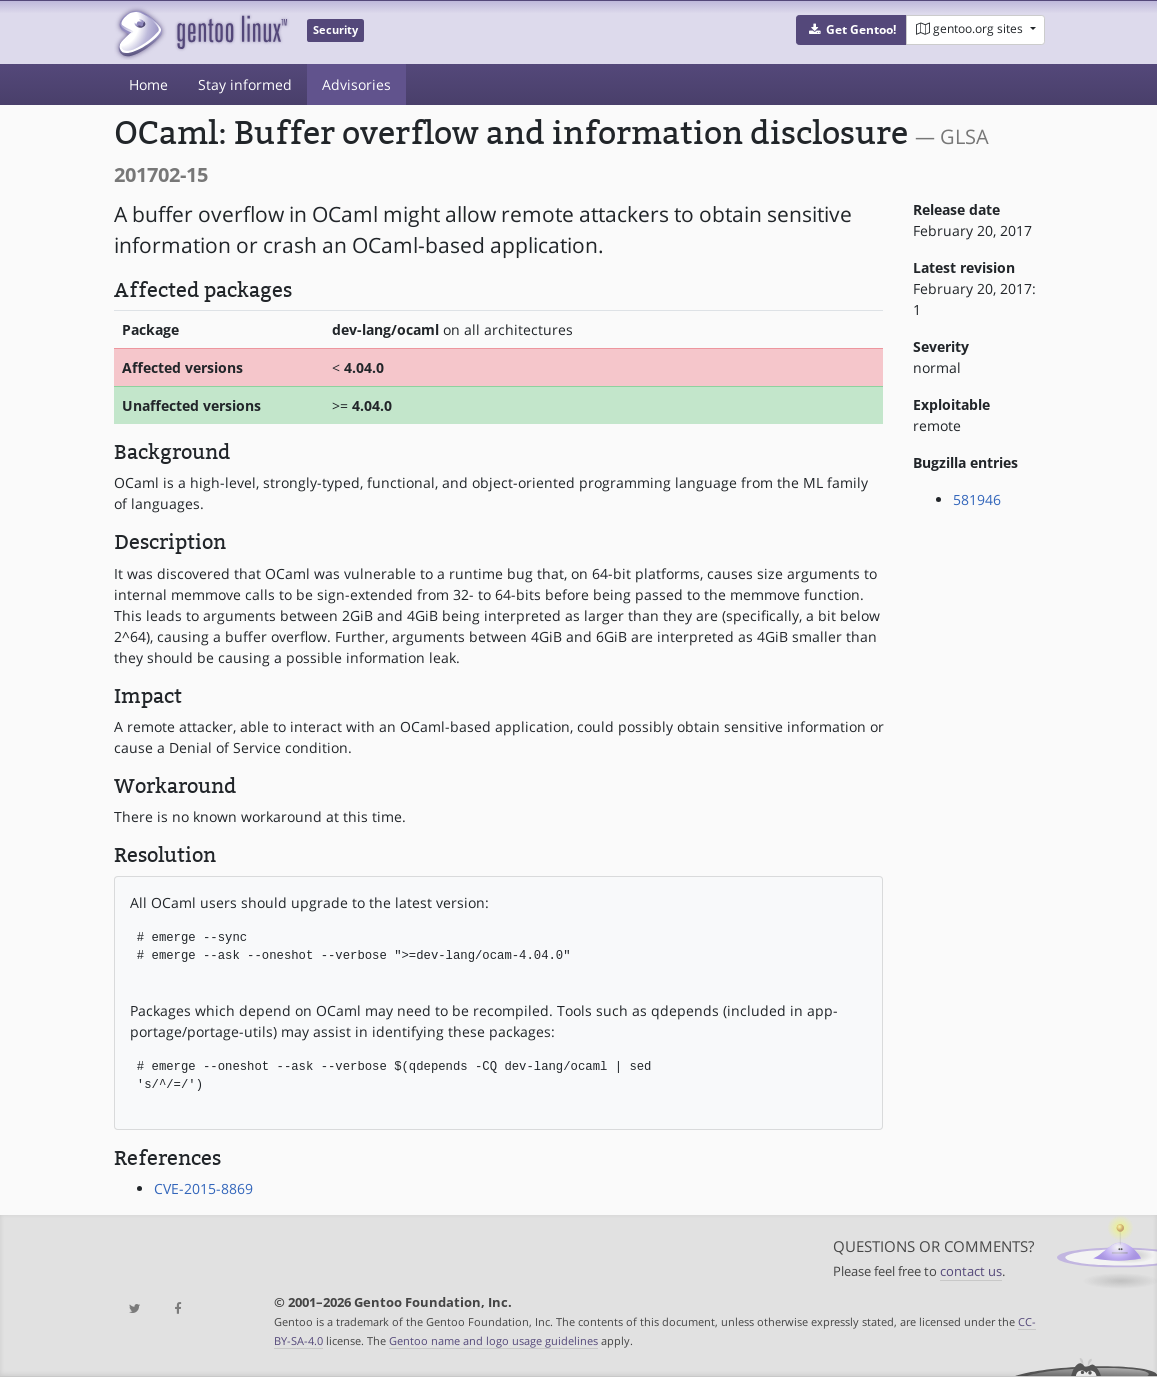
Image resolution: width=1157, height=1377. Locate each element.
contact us (971, 1271)
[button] (851, 30)
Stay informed (245, 84)
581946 (977, 499)
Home (148, 84)
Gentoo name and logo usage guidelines (493, 1340)
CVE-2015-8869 (203, 1188)
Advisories (356, 84)
